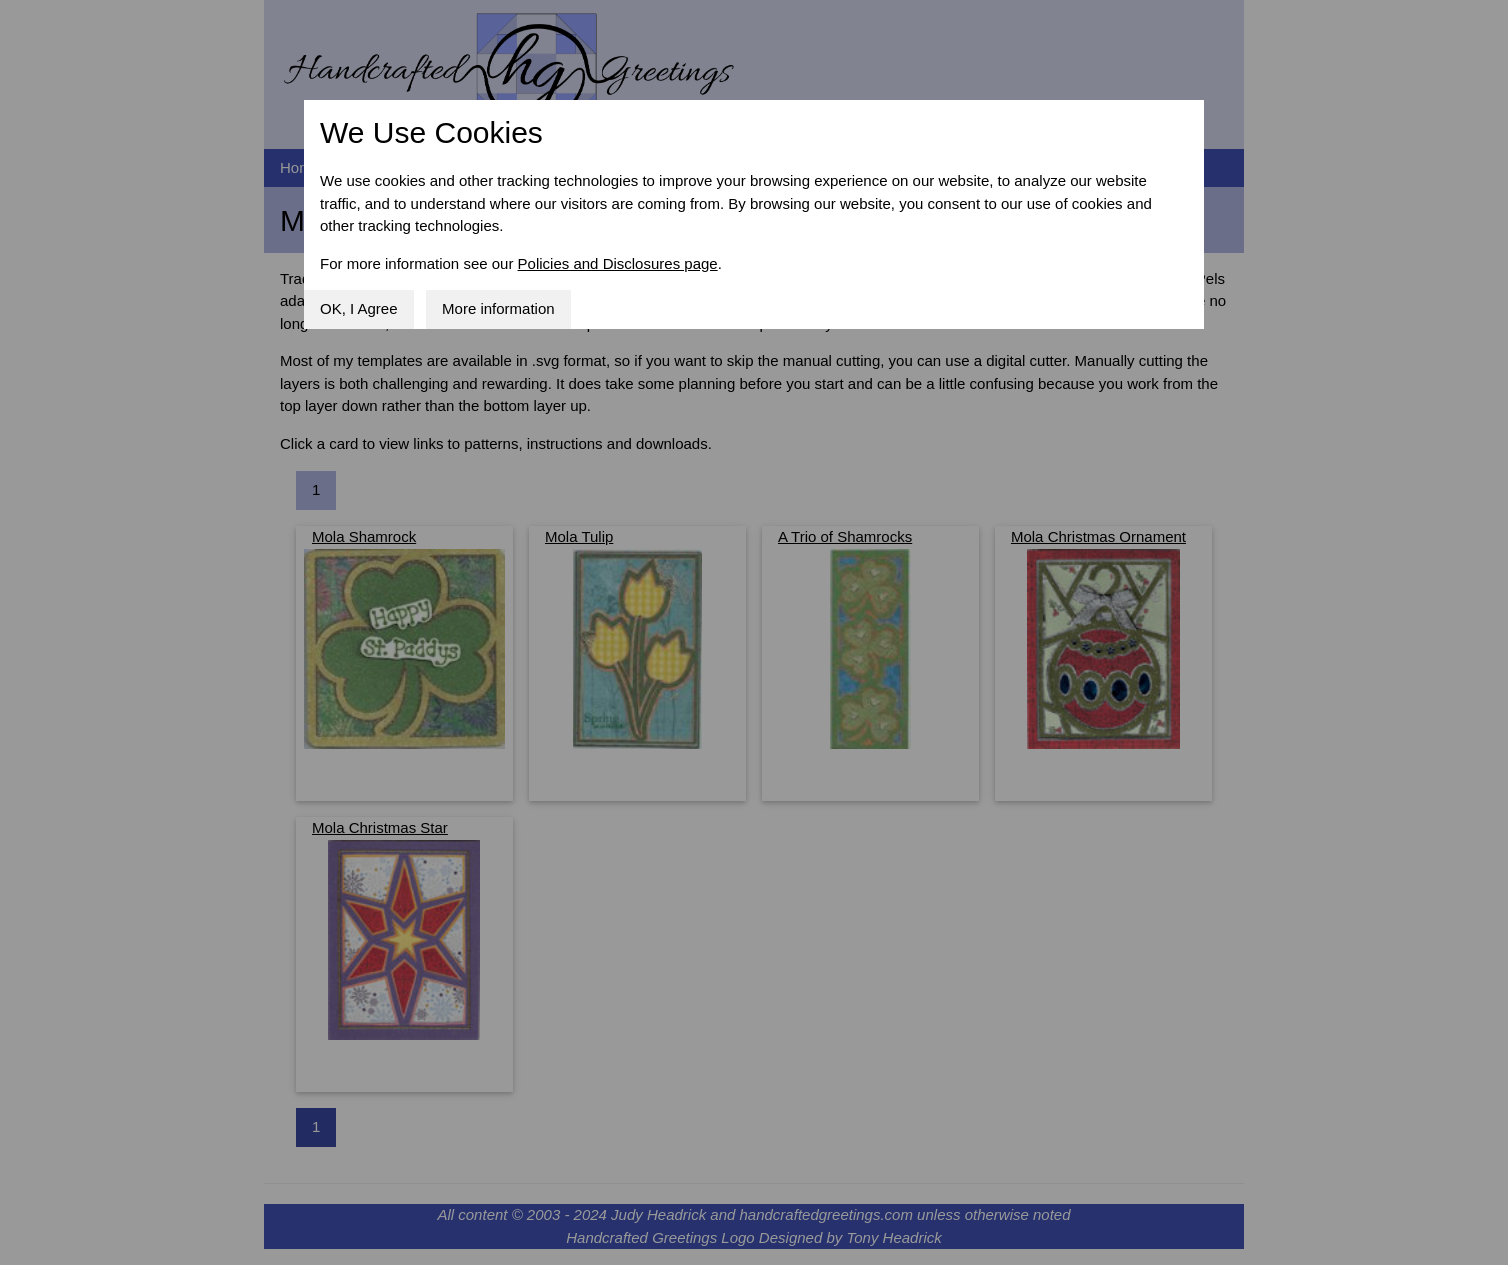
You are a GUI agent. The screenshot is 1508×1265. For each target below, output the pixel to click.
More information (498, 308)
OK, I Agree (359, 308)
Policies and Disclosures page (618, 263)
